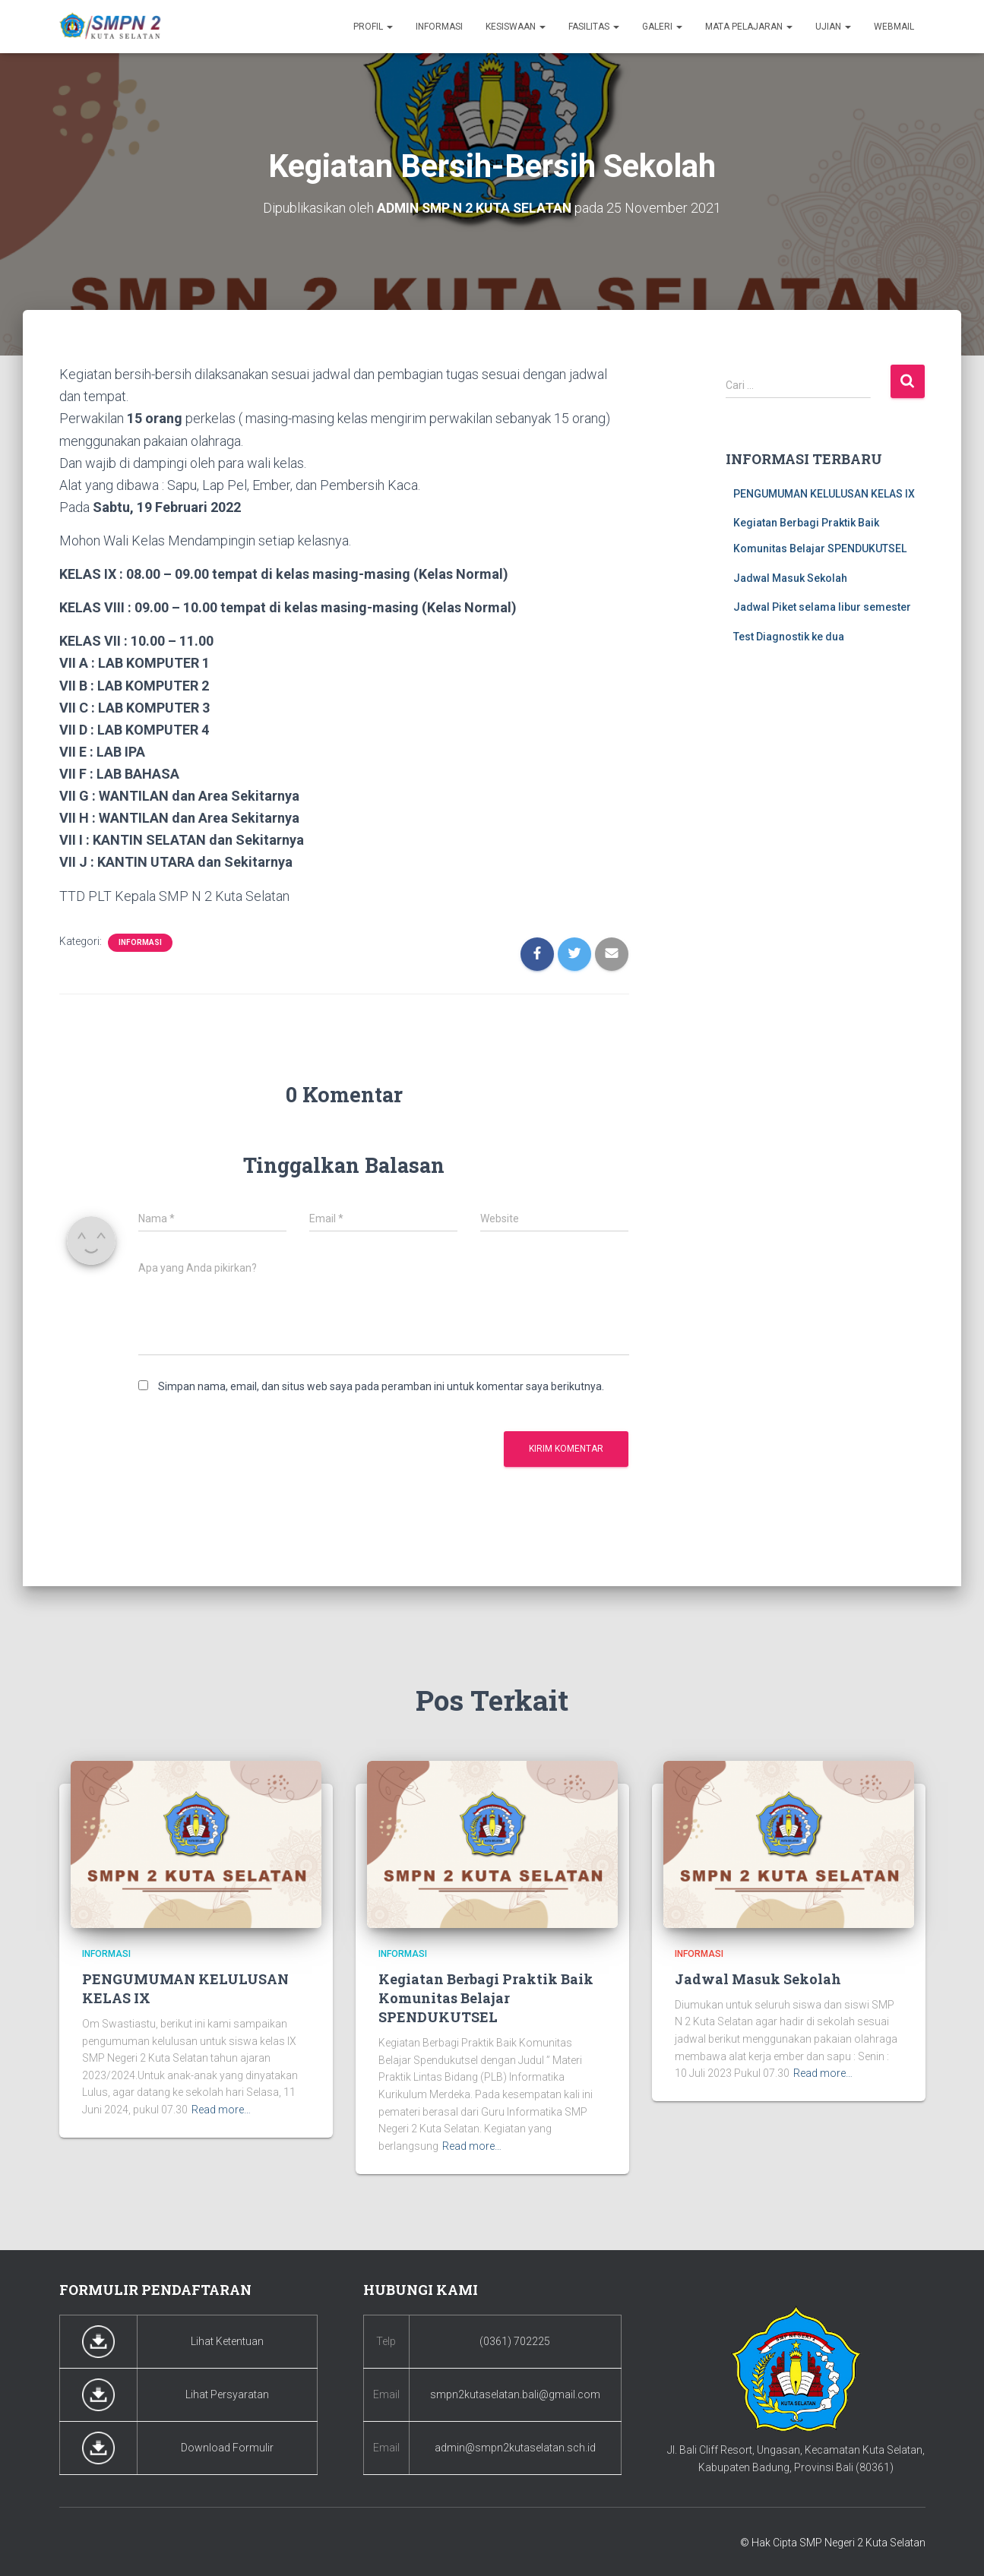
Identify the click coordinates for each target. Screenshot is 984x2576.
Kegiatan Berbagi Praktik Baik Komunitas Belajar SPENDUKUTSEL (485, 1997)
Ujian (833, 26)
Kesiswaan (516, 26)
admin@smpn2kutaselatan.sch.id (515, 2448)
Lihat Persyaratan (227, 2394)
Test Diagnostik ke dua (788, 636)
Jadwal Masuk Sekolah (790, 577)
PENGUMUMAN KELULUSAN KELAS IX (824, 493)
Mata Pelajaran (749, 26)
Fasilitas (593, 26)
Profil (373, 26)
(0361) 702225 (514, 2341)
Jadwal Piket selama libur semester (822, 607)
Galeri (662, 26)
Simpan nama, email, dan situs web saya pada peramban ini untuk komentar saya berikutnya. (381, 1386)
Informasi (439, 26)
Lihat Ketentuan (227, 2341)
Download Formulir (227, 2448)
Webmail (894, 26)
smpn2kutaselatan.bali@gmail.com (515, 2394)
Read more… (221, 2109)
